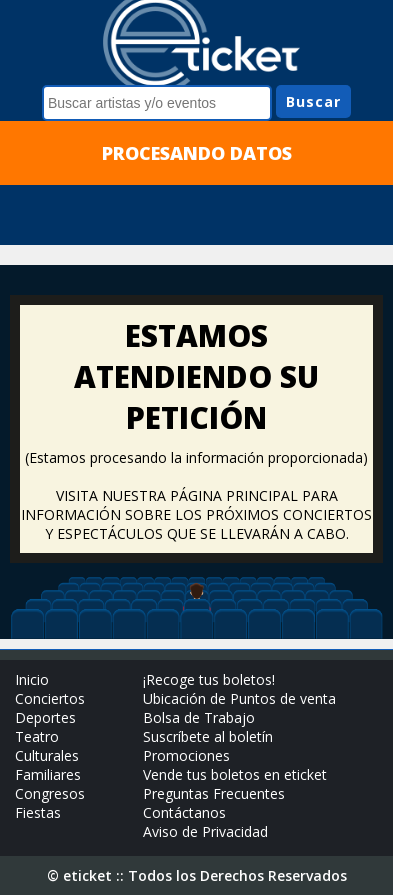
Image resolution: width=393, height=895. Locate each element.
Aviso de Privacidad (205, 831)
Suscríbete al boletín (208, 736)
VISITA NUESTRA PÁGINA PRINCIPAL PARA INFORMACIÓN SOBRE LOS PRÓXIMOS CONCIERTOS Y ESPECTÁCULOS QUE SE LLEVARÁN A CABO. (196, 514)
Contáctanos (184, 812)
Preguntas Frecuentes (214, 793)
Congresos (50, 793)
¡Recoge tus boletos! (209, 679)
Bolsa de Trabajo (199, 717)
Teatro (37, 736)
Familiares (48, 774)
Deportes (45, 717)
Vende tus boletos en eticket (235, 774)
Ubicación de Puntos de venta (239, 698)
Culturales (47, 755)
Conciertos (50, 698)
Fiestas (38, 812)
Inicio (32, 679)
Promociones (186, 755)
